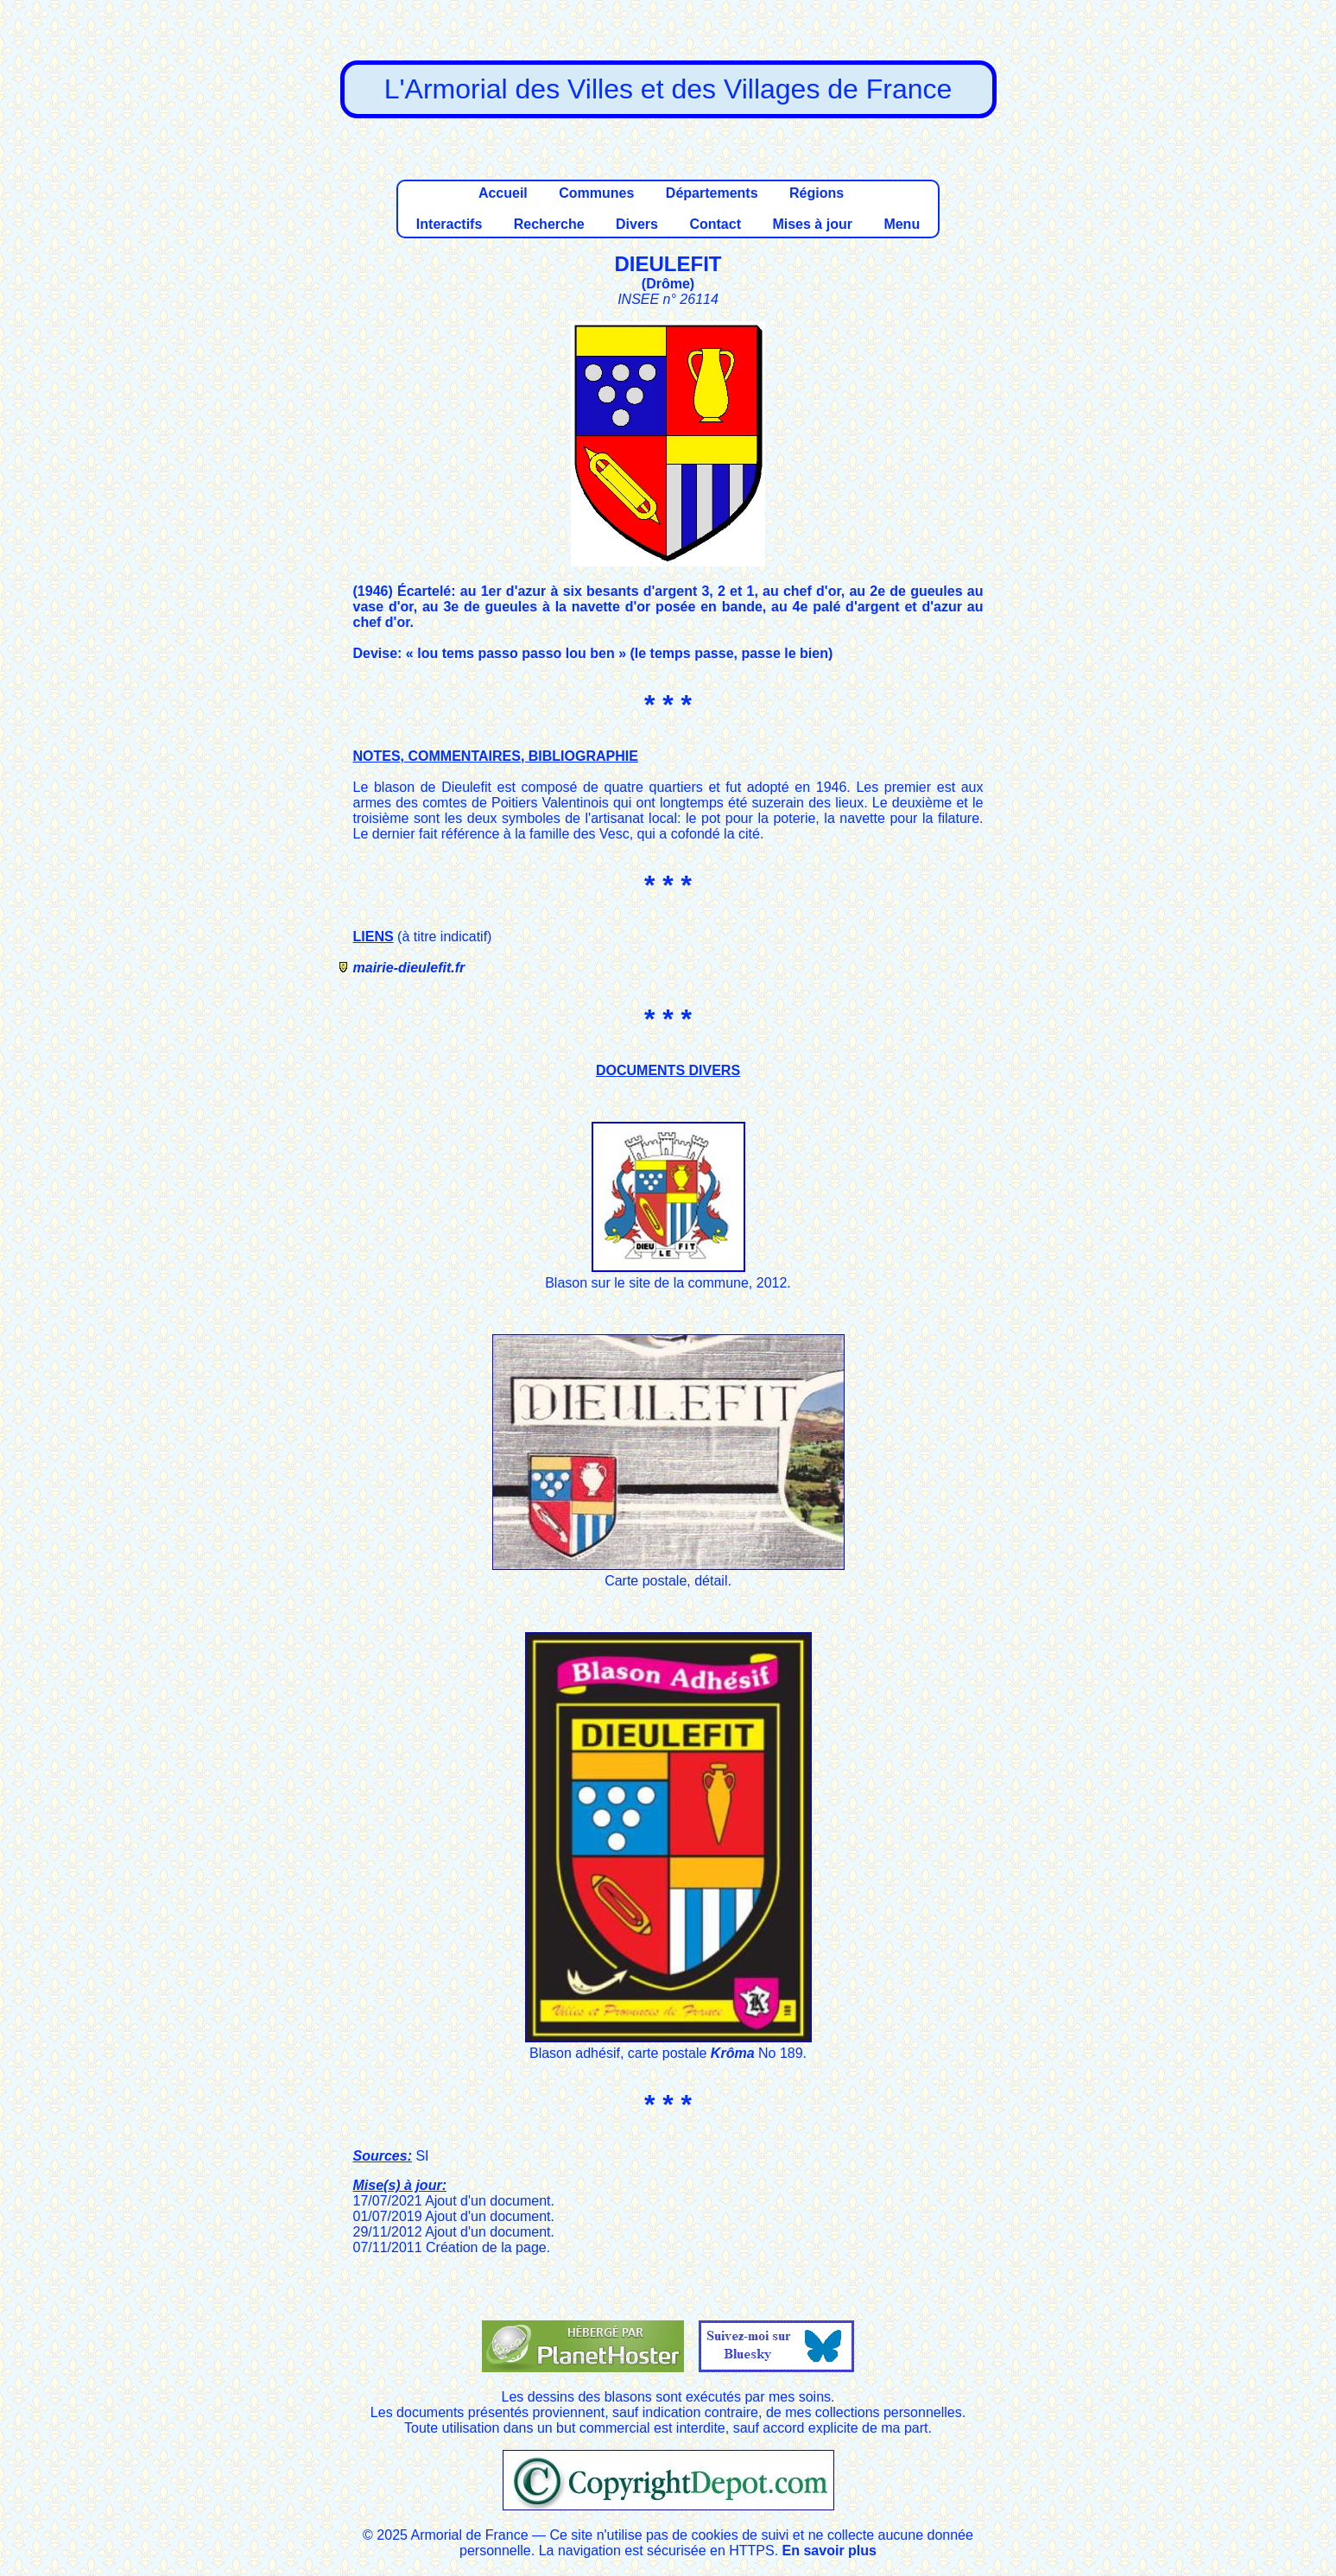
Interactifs (449, 224)
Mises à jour (812, 224)
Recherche (549, 224)
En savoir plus (829, 2550)
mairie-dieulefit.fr (409, 967)
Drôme (668, 283)
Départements (712, 193)
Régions (816, 193)
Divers (637, 224)
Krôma (733, 2053)
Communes (596, 193)
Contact (715, 224)
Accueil (503, 193)
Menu (901, 224)
